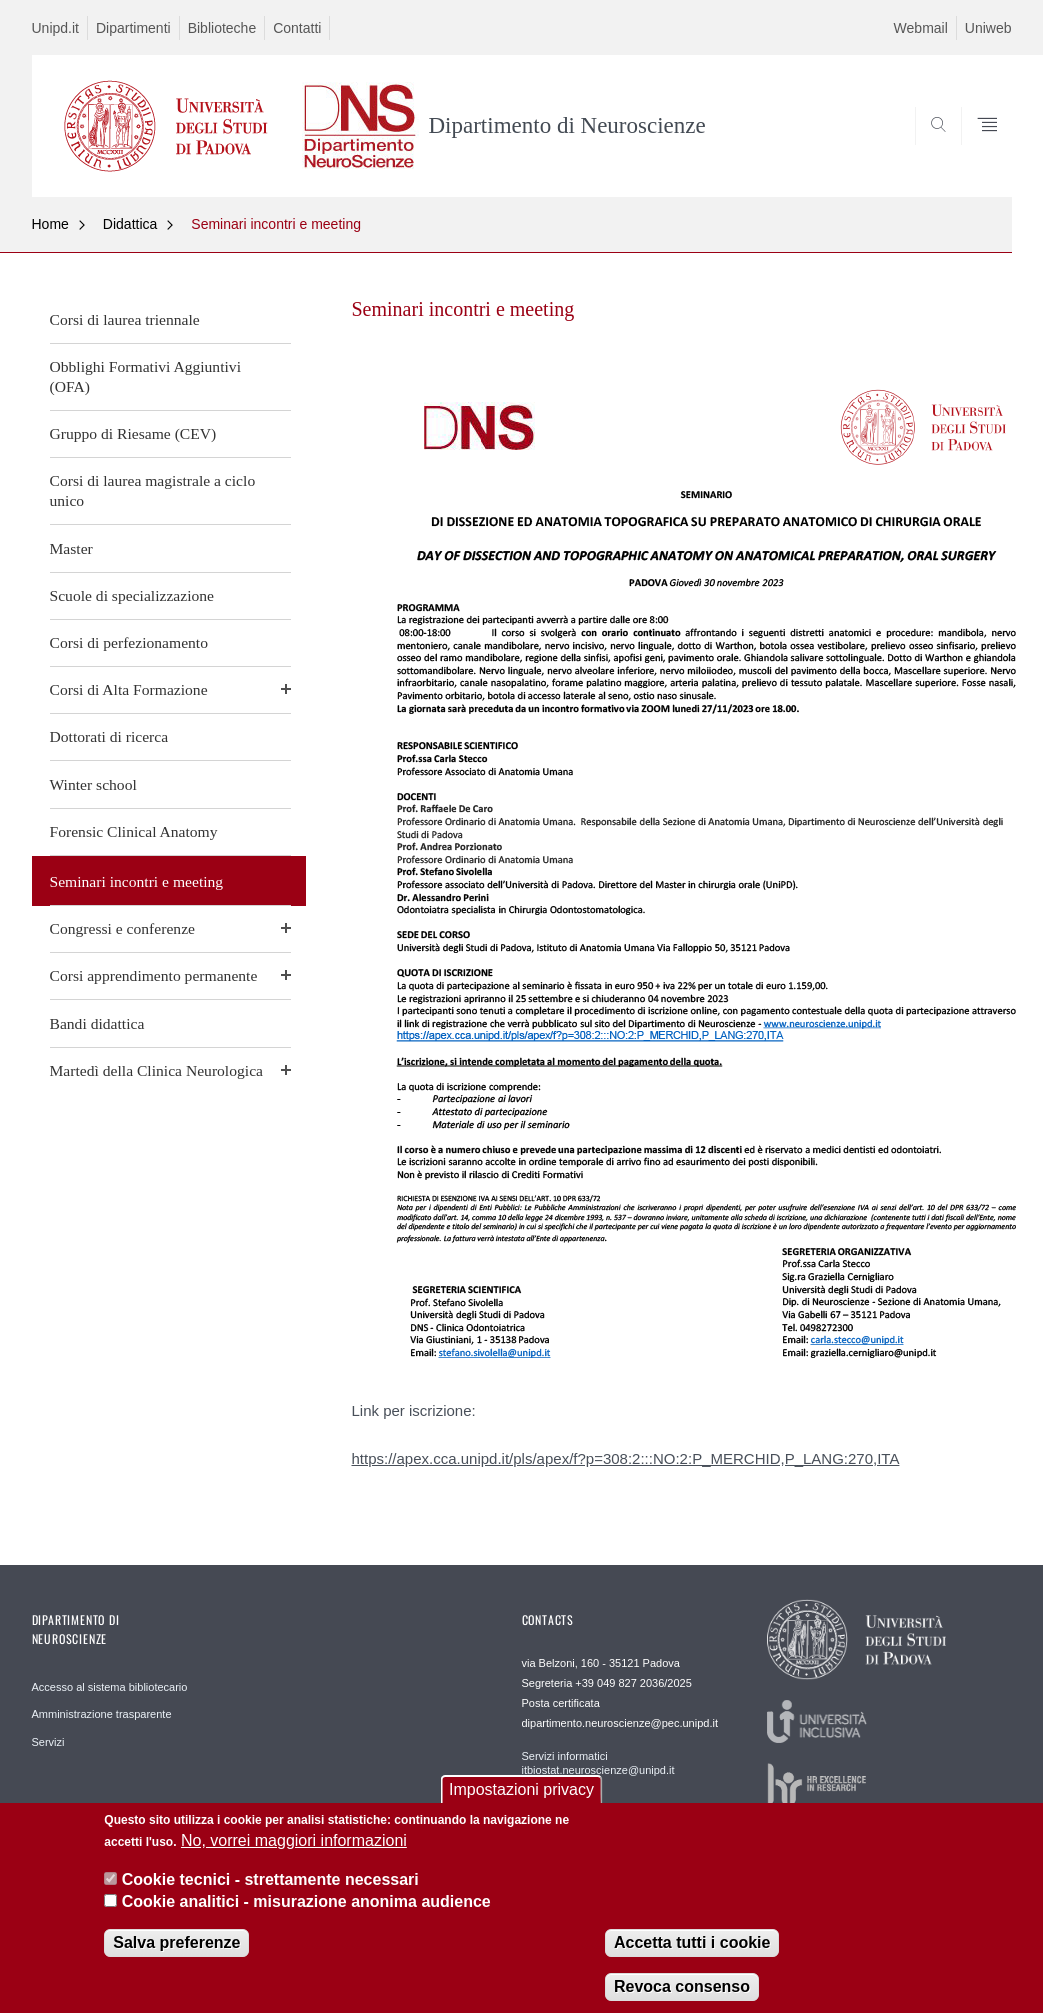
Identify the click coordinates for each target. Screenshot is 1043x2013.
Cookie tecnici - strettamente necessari (270, 1894)
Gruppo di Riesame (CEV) (133, 433)
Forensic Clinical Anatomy (134, 831)
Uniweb (988, 28)
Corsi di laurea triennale (125, 319)
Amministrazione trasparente (102, 1714)
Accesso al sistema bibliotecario (110, 1687)
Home (50, 224)
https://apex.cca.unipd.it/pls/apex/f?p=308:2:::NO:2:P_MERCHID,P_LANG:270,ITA (626, 1458)
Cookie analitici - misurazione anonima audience (306, 1916)
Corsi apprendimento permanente (154, 975)
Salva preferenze (176, 1958)
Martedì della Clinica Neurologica (156, 1070)
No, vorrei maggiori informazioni (294, 1856)
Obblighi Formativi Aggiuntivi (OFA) (145, 376)
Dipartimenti (133, 28)
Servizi (48, 1742)
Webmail (921, 28)
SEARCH (928, 149)
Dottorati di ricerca (109, 736)
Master (71, 548)
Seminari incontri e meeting (276, 224)
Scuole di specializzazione (132, 595)
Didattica (130, 224)
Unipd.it (55, 28)
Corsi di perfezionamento (129, 642)
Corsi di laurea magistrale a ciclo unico (153, 490)
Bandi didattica (97, 1023)
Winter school (93, 784)
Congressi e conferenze (122, 928)
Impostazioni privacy (521, 1804)
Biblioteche (222, 28)
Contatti (297, 28)
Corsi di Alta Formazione (129, 689)
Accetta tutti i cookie (692, 1958)
